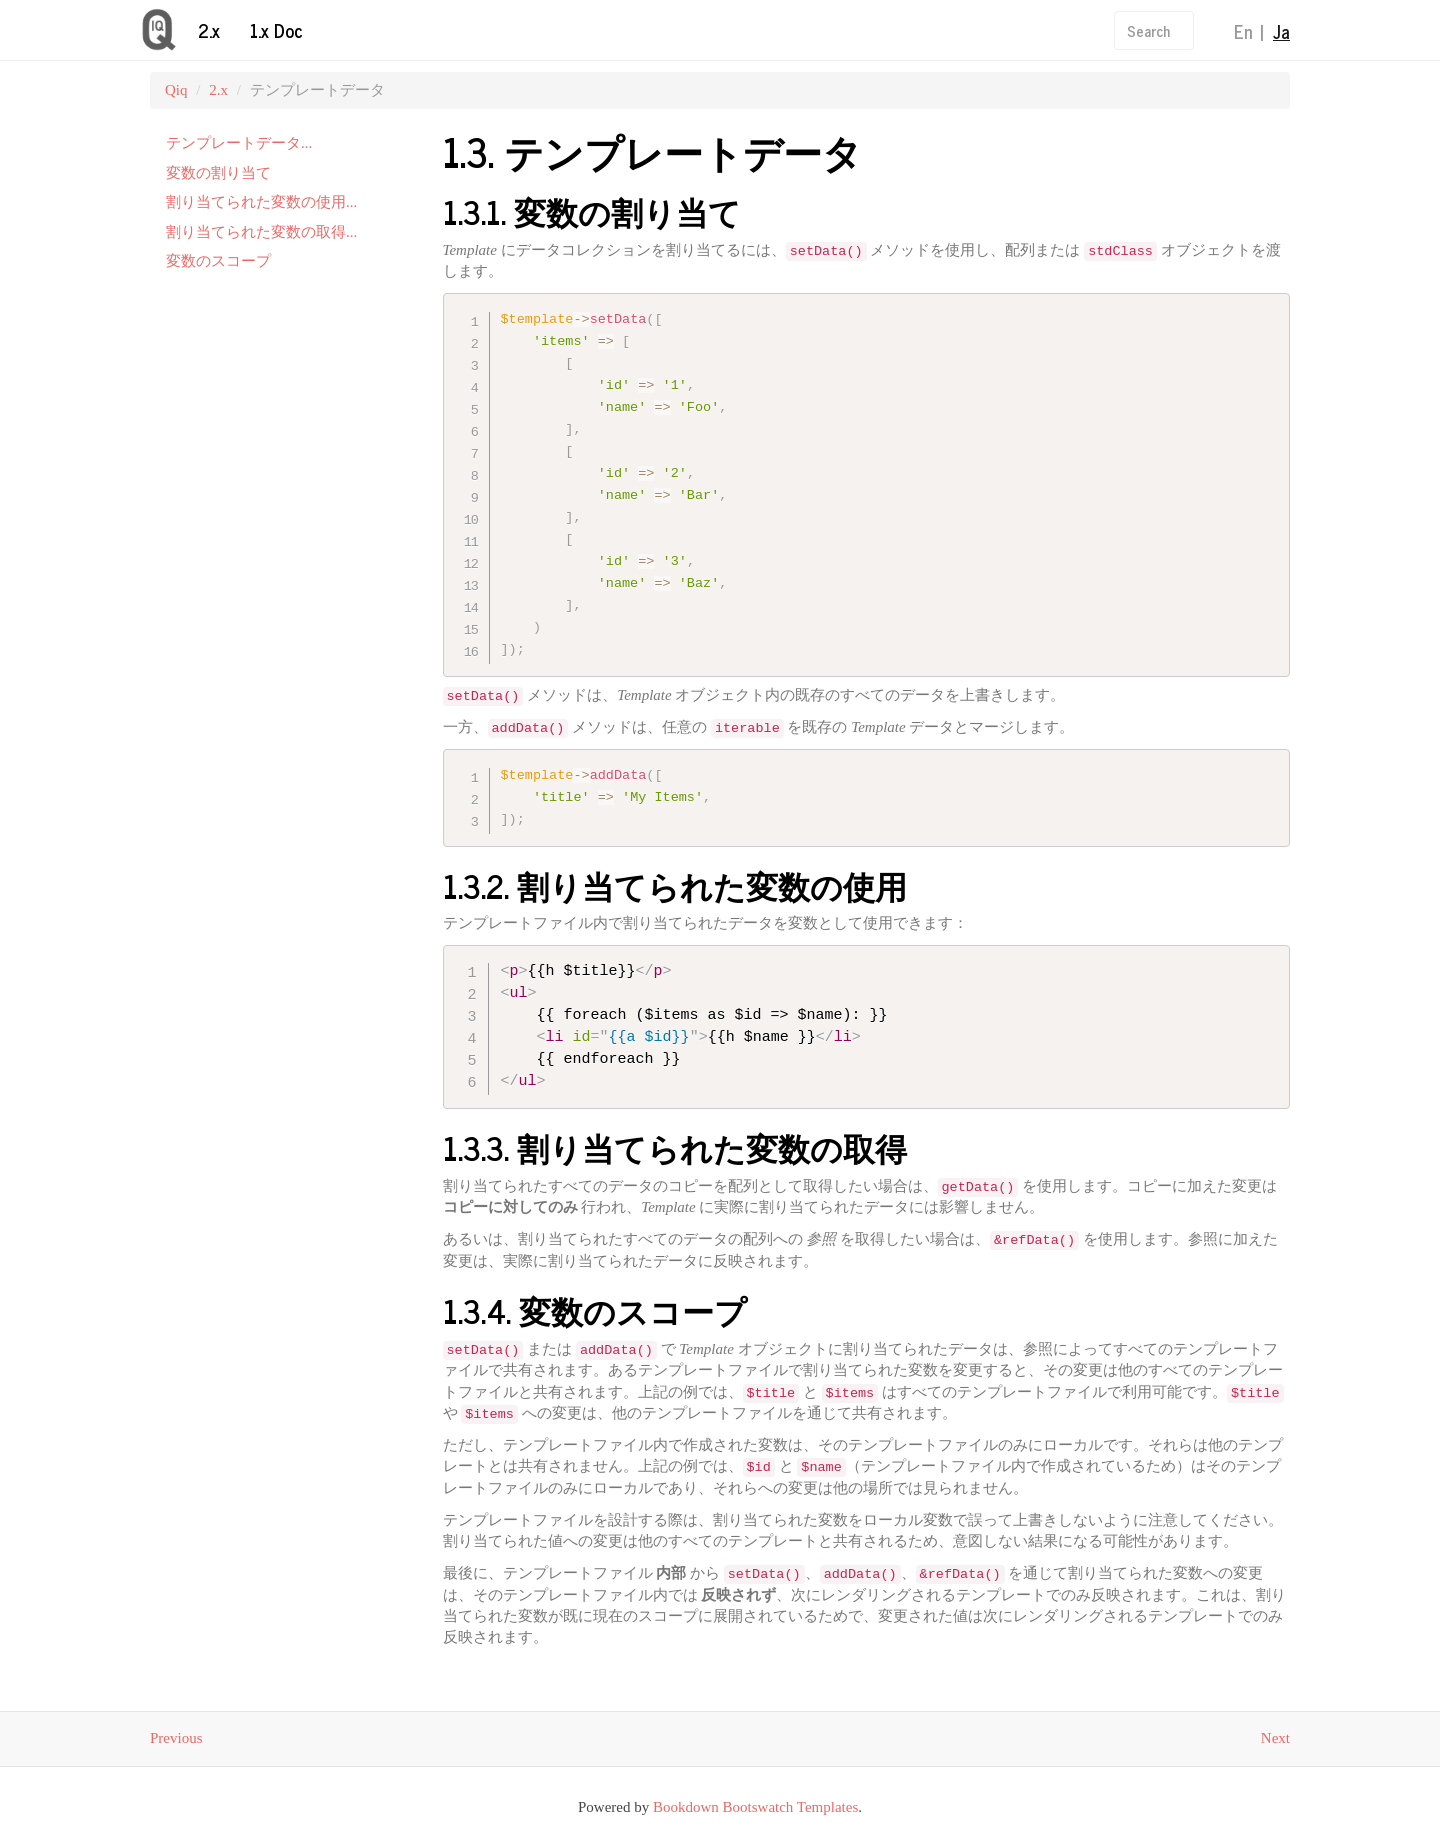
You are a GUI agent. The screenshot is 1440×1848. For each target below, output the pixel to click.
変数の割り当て (218, 173)
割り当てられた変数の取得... (261, 232)
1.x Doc (276, 30)
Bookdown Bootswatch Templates (755, 1807)
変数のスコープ (218, 261)
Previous (176, 1739)
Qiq (176, 90)
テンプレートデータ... (239, 143)
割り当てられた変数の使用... (261, 202)
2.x (209, 30)
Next (1275, 1739)
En (1243, 31)
